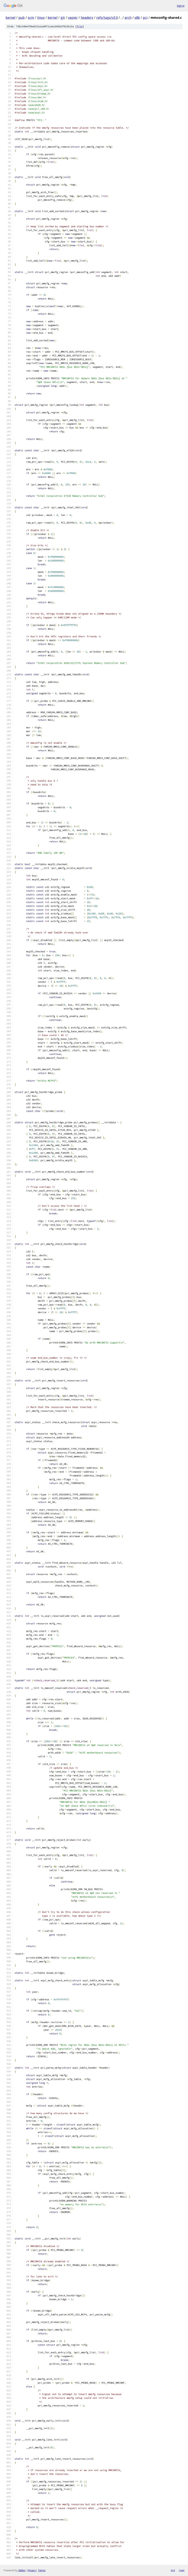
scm (31, 17)
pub (21, 17)
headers (87, 17)
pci (145, 17)
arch (128, 17)
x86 (137, 17)
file (80, 26)
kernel (10, 17)
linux (41, 17)
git (62, 17)
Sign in (180, 5)
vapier (73, 17)
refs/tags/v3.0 (107, 17)
